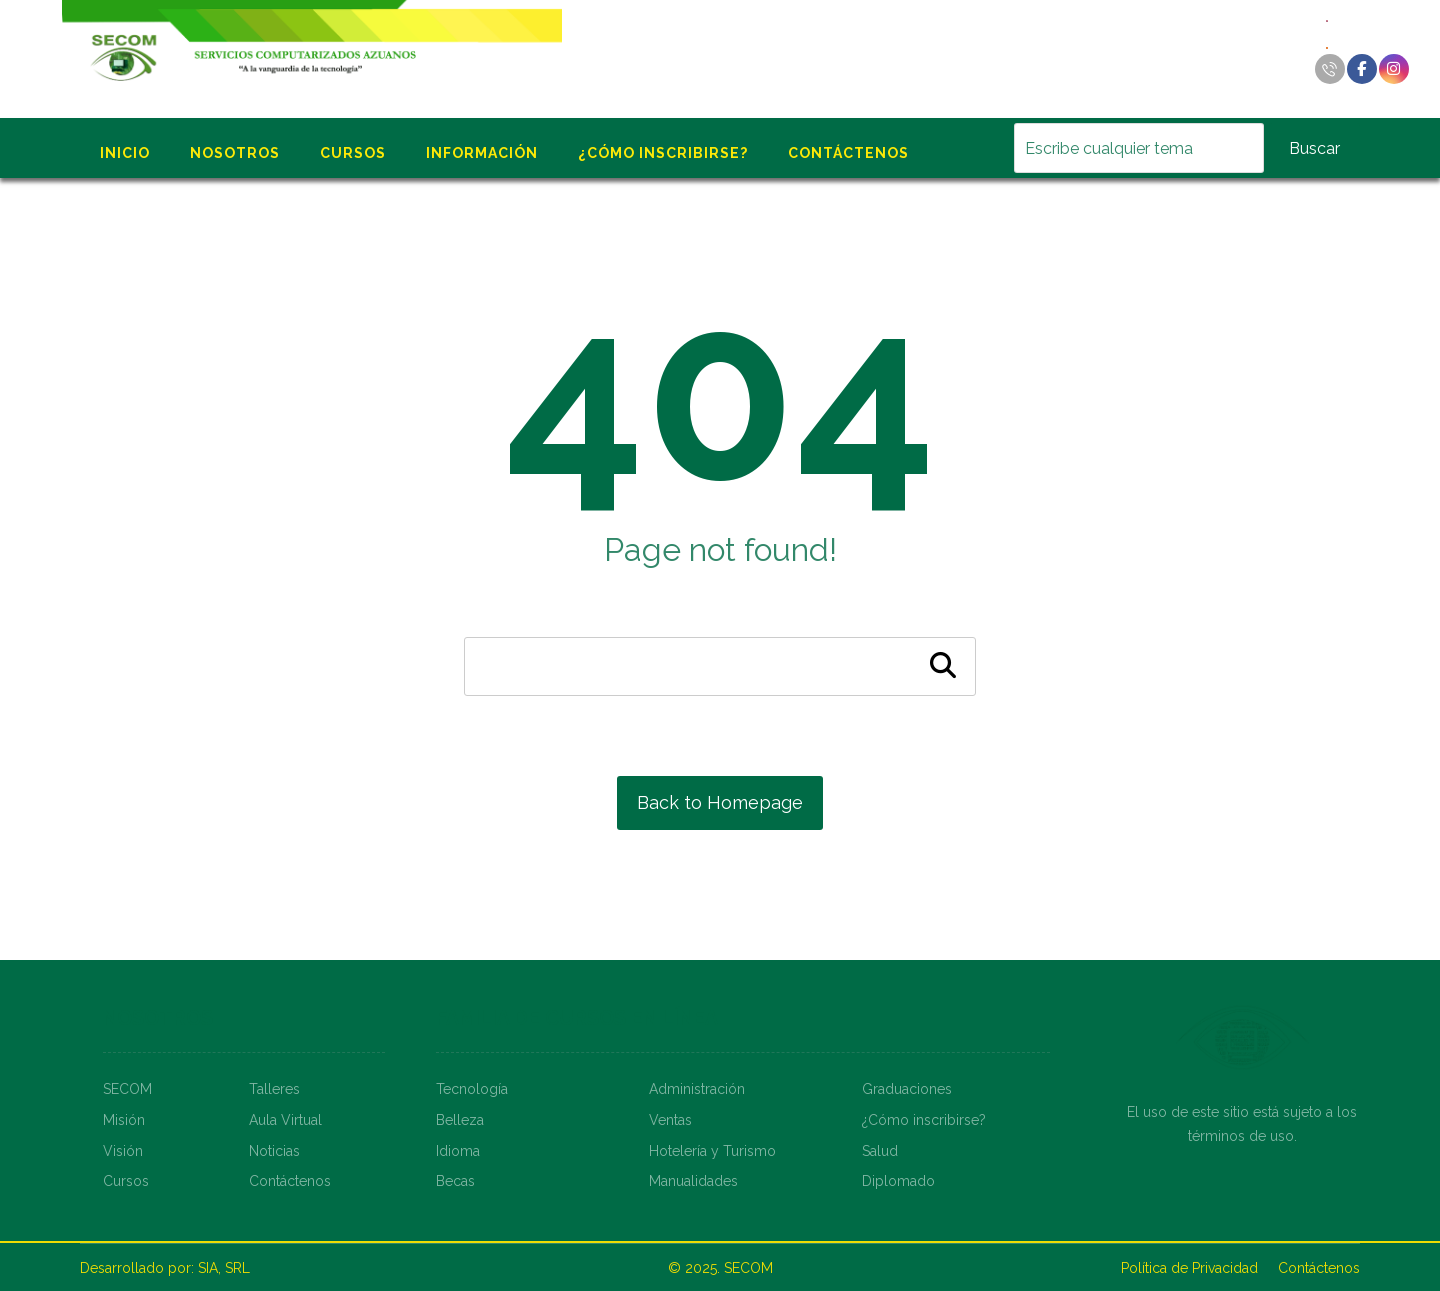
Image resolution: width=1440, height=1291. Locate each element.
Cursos (126, 1181)
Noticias (274, 1151)
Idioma (458, 1151)
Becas (455, 1181)
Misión (124, 1120)
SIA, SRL (224, 1268)
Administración (697, 1089)
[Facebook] (1362, 69)
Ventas (670, 1120)
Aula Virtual (285, 1120)
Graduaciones (907, 1089)
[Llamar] (1330, 69)
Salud (880, 1151)
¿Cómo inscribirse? (924, 1120)
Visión (123, 1151)
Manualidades (693, 1181)
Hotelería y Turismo (712, 1151)
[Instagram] (1394, 69)
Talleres (274, 1089)
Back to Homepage (720, 802)
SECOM (127, 1089)
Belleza (460, 1120)
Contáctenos (290, 1181)
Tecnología (472, 1089)
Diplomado (898, 1181)
